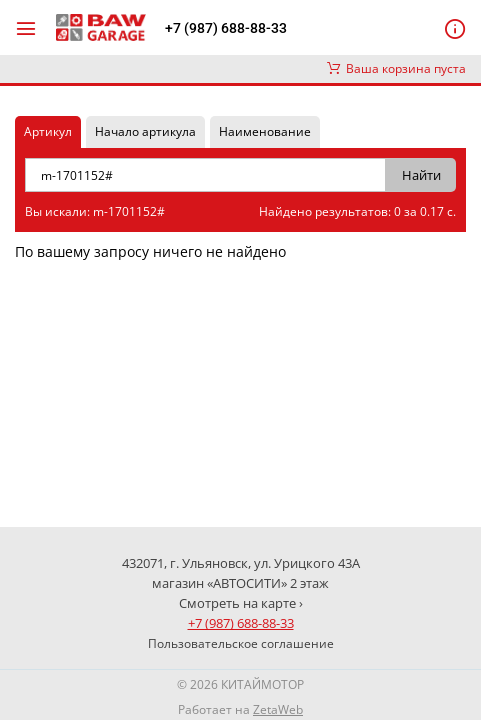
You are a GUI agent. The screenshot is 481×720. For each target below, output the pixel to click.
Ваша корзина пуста (396, 68)
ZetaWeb (278, 709)
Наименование (265, 131)
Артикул (48, 131)
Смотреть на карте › (241, 603)
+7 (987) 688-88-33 (226, 28)
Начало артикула (145, 131)
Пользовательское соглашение (241, 643)
